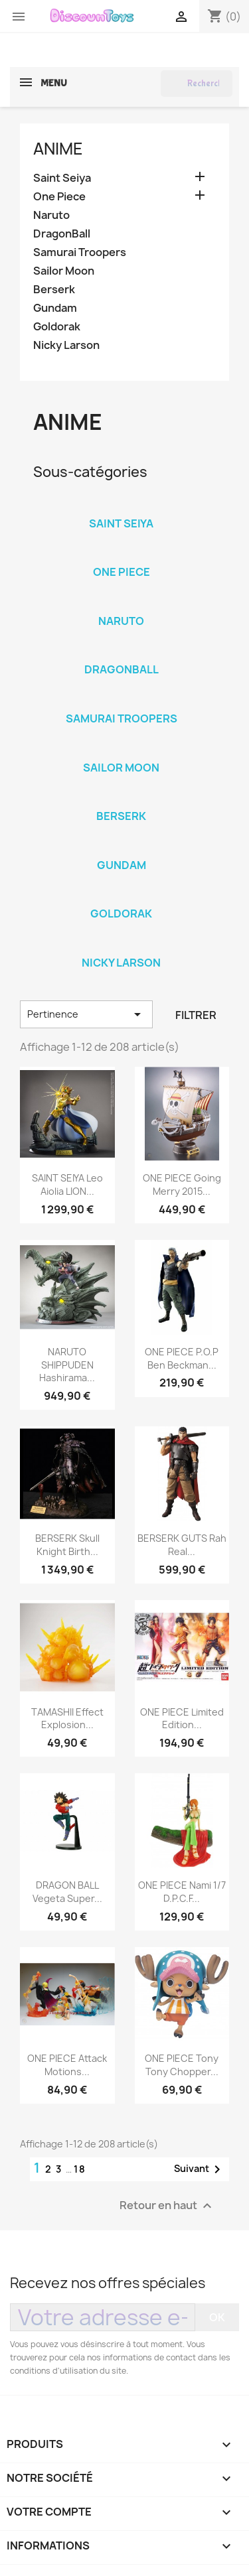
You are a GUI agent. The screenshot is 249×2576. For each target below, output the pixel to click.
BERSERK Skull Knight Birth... (67, 1545)
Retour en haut (167, 2206)
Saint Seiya (62, 178)
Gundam (55, 308)
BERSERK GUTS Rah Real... (181, 1545)
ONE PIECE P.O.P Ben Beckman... (181, 1358)
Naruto (51, 215)
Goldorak (56, 327)
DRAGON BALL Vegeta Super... (67, 1892)
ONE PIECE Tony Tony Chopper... (181, 2065)
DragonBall (61, 234)
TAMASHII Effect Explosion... (67, 1718)
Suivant (199, 2169)
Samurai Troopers (79, 252)
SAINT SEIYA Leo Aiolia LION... (67, 1184)
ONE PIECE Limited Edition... (182, 1718)
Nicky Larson (66, 345)
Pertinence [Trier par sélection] (86, 1014)
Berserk (54, 290)
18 (80, 2169)
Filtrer (195, 1015)
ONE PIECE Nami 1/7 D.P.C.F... (182, 1892)
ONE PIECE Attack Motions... (67, 2065)
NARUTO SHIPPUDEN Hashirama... (67, 1365)
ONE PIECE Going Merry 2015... (182, 1184)
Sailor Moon (63, 271)
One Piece (59, 197)
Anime (58, 148)
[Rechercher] (196, 83)
